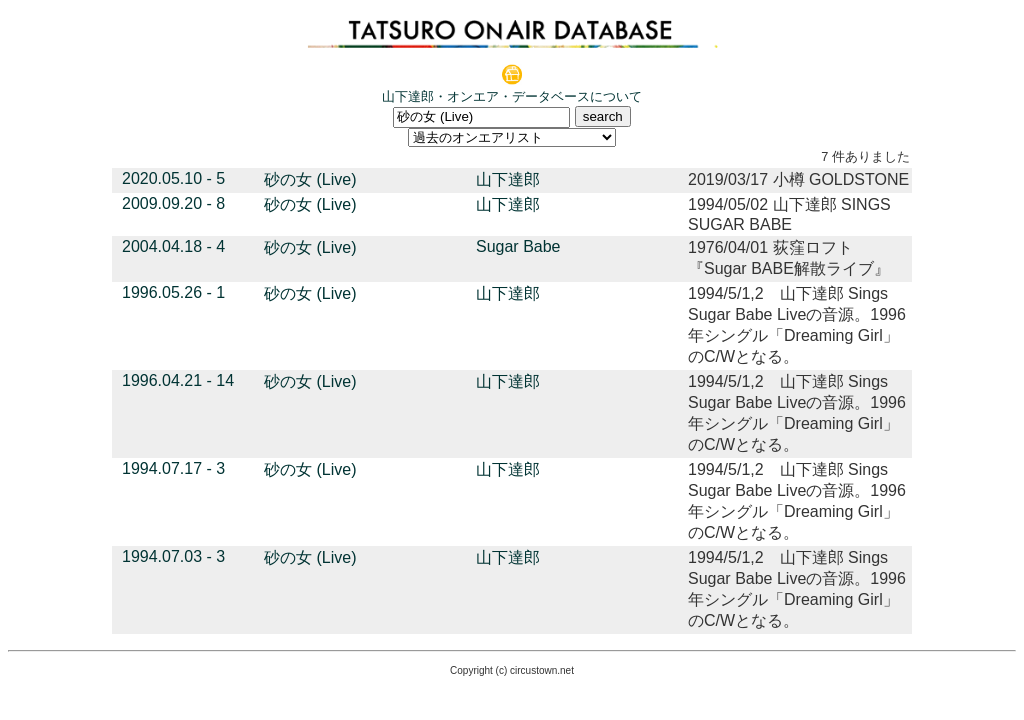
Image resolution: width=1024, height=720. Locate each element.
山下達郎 (508, 179)
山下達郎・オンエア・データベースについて (512, 96)
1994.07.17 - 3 (173, 468)
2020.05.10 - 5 (173, 178)
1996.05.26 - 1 (173, 292)
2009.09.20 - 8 (173, 203)
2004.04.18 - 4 (173, 246)
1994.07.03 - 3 (173, 556)
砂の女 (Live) (310, 179)
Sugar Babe (518, 246)
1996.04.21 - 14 (178, 380)
